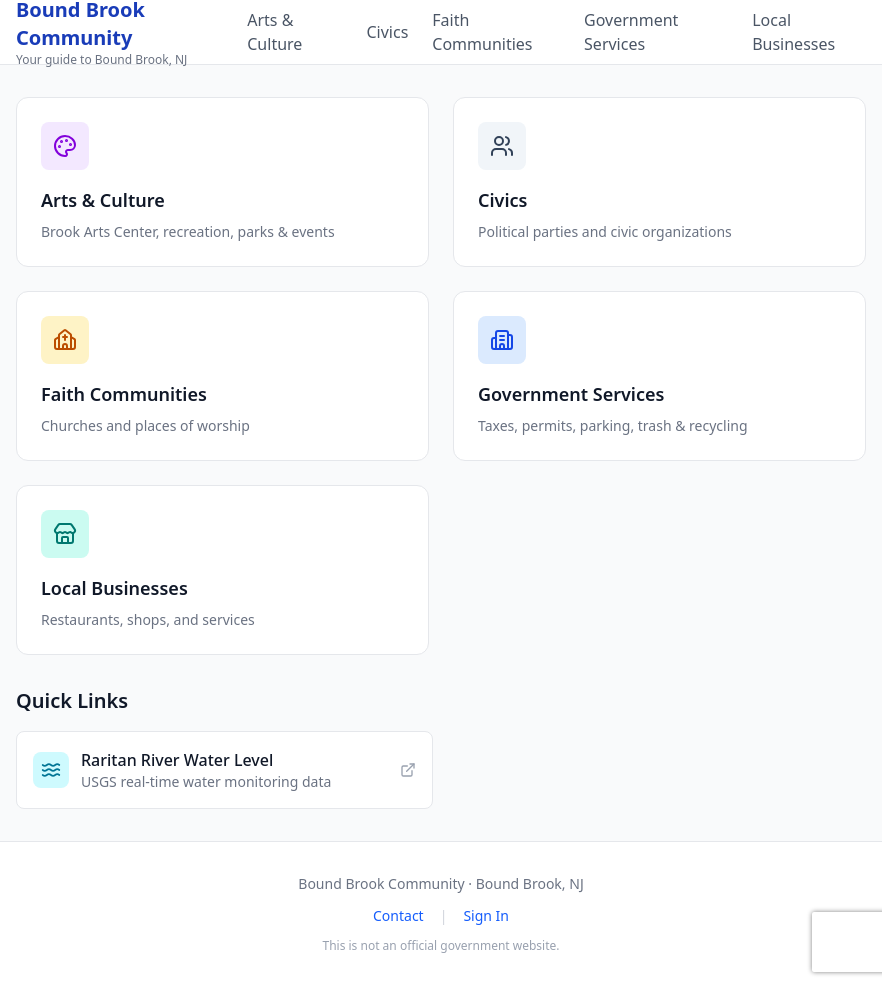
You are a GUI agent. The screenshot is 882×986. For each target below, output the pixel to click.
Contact (398, 915)
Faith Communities (482, 32)
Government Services (631, 32)
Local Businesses (793, 32)
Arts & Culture (274, 32)
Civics (387, 32)
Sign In (486, 915)
